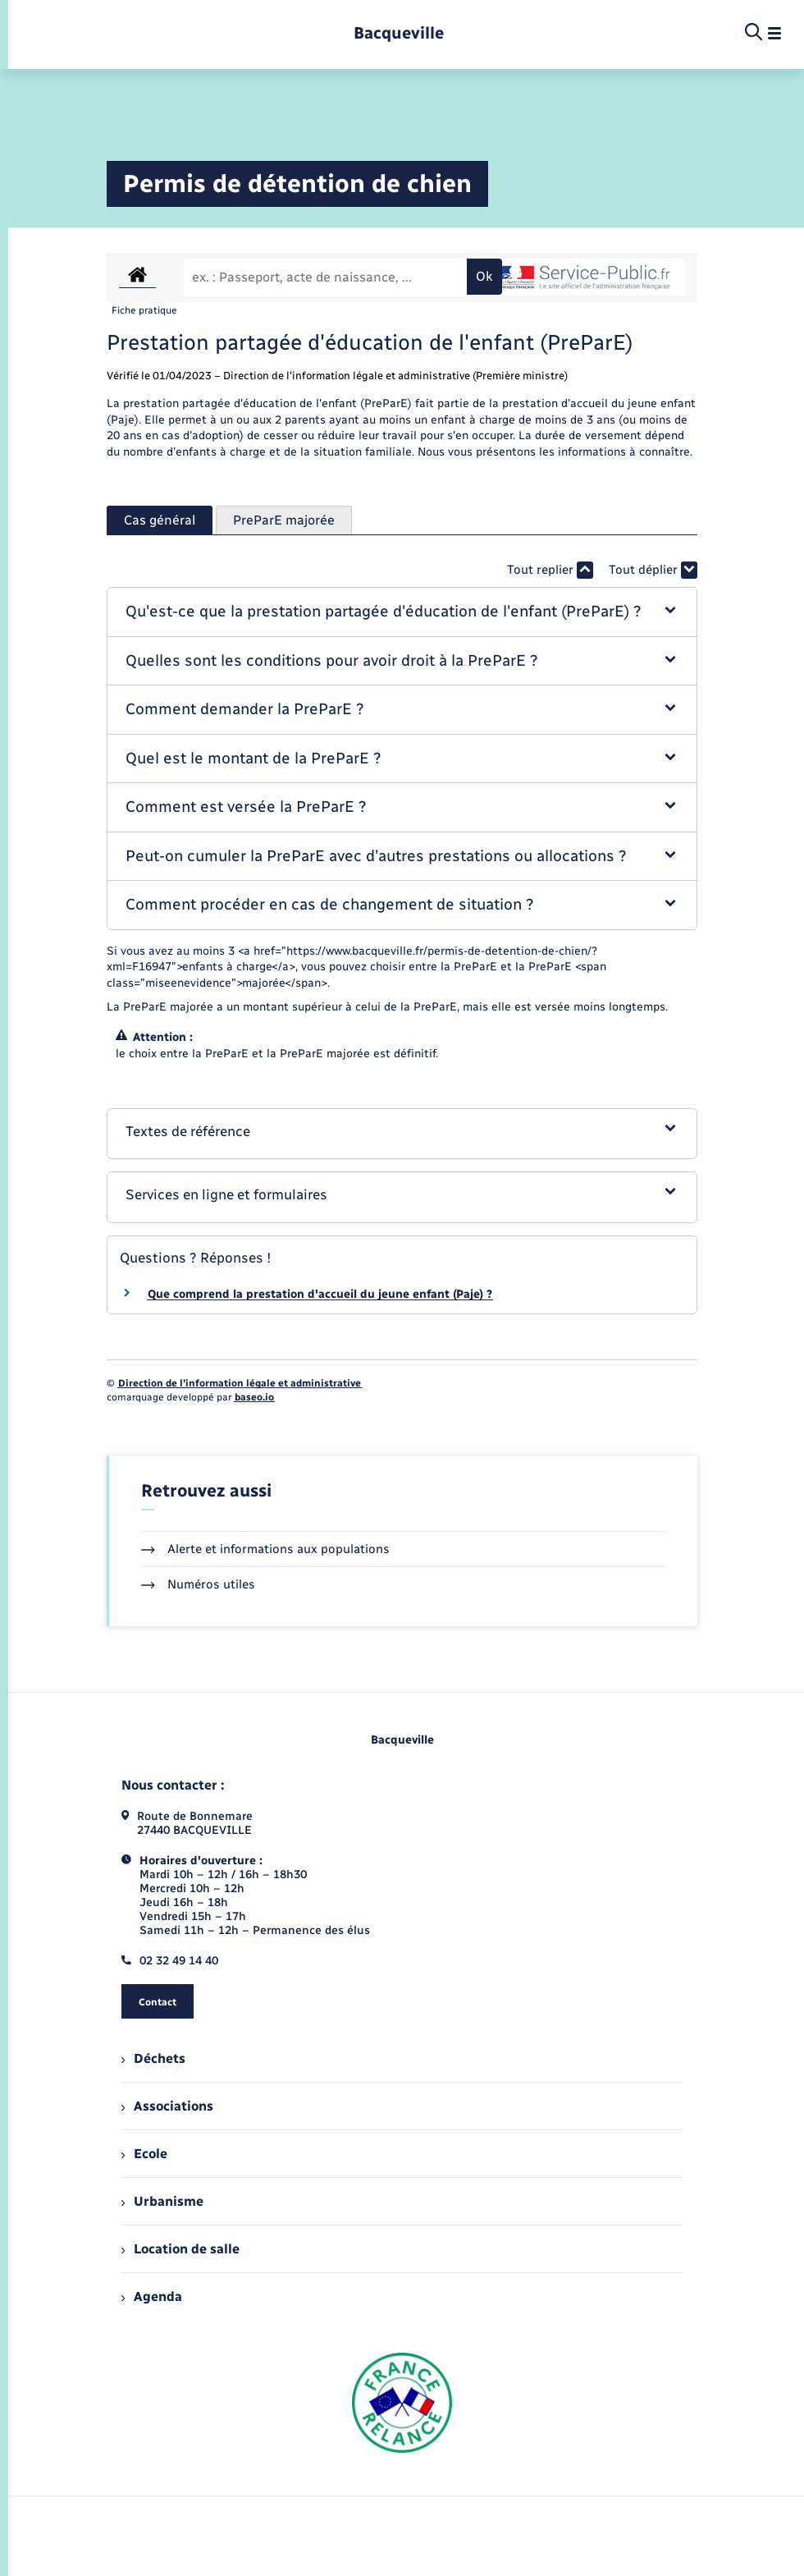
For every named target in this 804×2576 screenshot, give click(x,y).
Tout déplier (653, 570)
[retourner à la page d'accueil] (399, 33)
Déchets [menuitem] (153, 2058)
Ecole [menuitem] (144, 2153)
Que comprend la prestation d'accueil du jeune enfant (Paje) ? (320, 1294)
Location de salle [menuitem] (180, 2249)
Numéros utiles (198, 1584)
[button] (402, 612)
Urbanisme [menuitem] (162, 2201)
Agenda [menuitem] (151, 2296)
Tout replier (550, 570)
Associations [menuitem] (167, 2106)
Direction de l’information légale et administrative (239, 1383)
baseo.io (254, 1397)
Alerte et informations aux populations (265, 1549)
